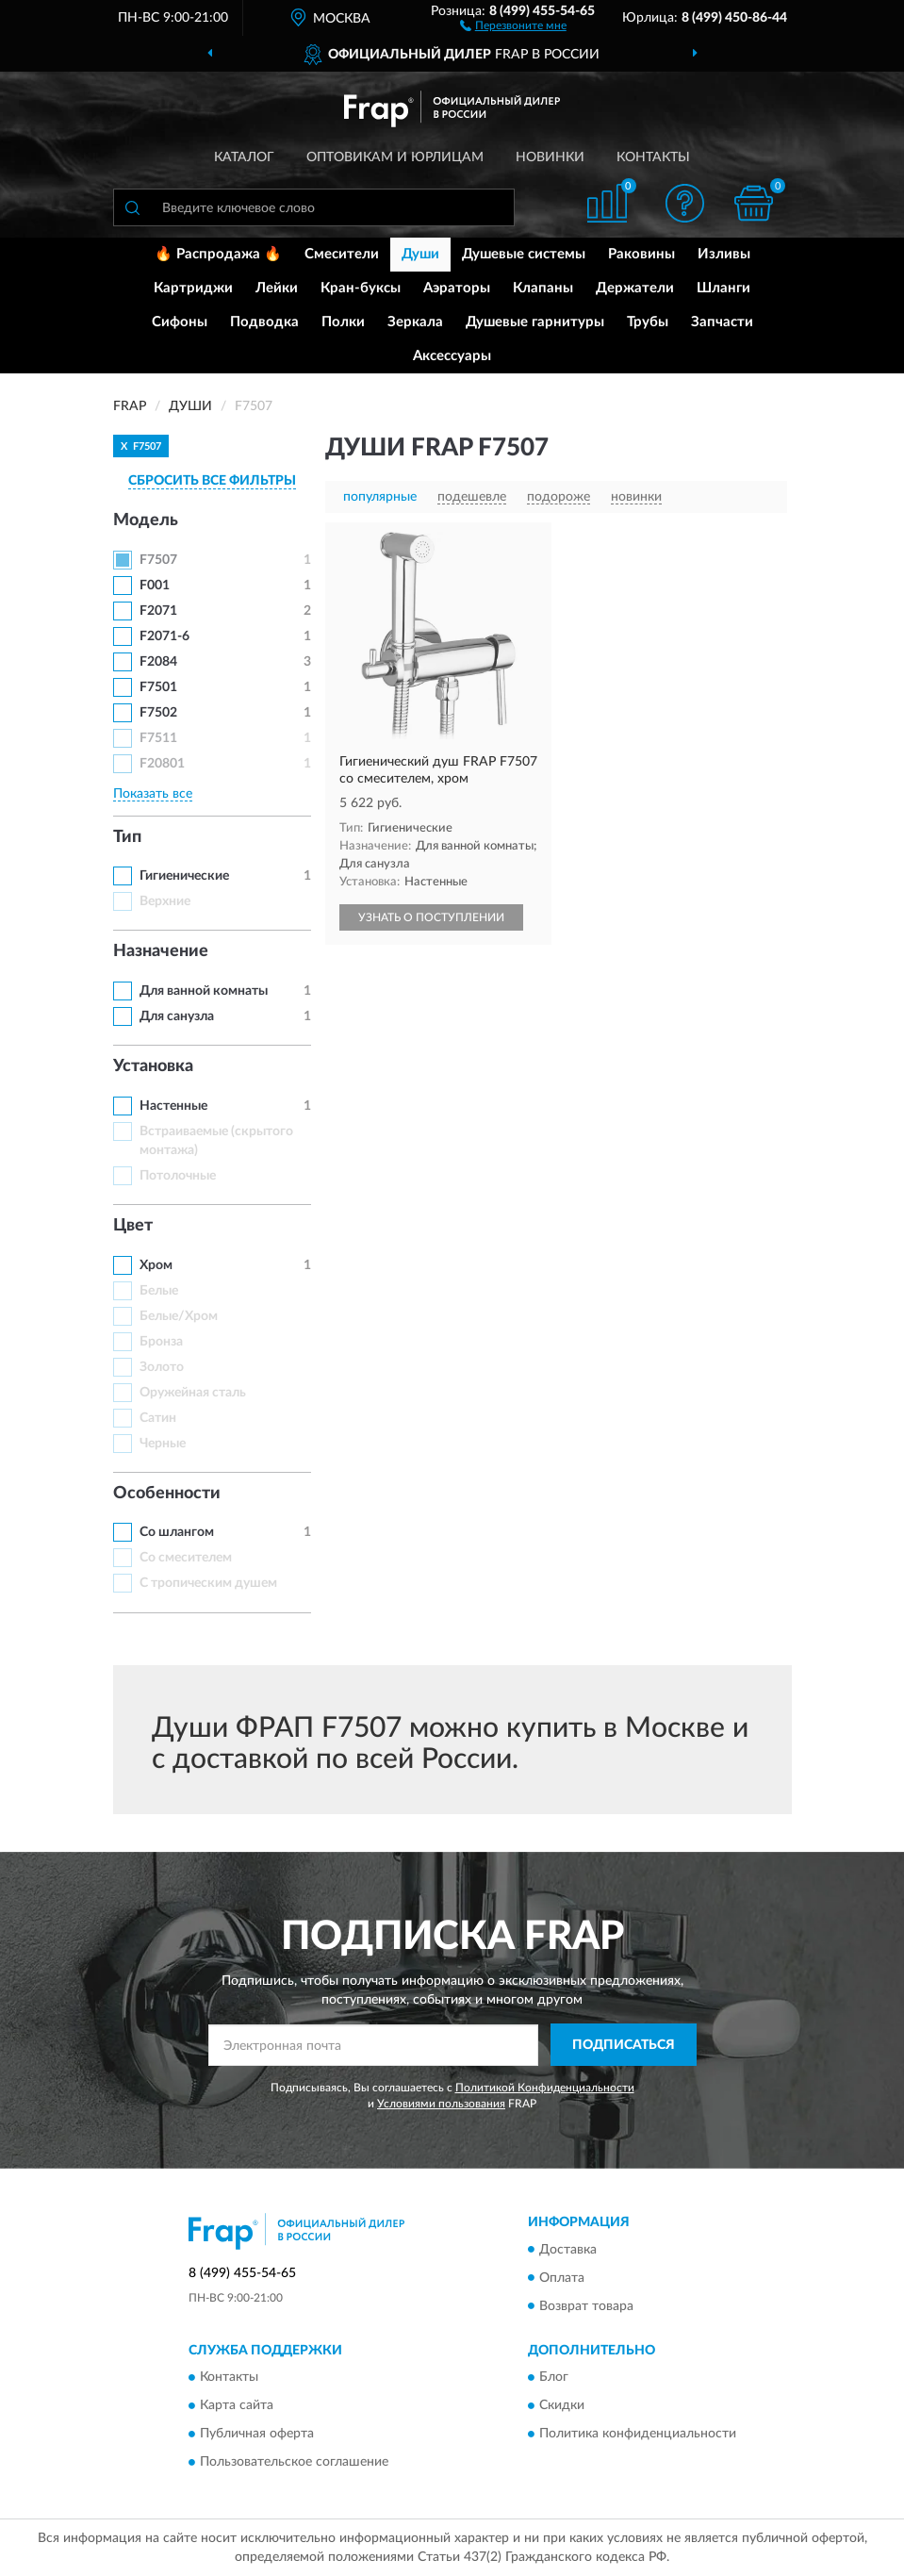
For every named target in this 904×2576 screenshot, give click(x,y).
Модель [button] (145, 520)
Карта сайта (236, 2405)
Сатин (158, 1418)
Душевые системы (523, 254)
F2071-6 (164, 636)
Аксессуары (452, 356)
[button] (513, 24)
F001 (155, 585)
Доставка (568, 2249)
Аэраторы (456, 288)
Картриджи (193, 288)
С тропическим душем (208, 1583)
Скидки (561, 2405)
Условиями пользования (441, 2103)
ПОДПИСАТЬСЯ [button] (623, 2045)
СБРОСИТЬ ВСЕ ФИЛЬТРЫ (212, 480)
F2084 (158, 662)
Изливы (724, 254)
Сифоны (179, 322)
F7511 (158, 738)
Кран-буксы (361, 288)
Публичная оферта (257, 2433)
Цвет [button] (133, 1225)
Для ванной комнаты (204, 991)
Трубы (647, 322)
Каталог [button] (244, 157)
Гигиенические (184, 876)
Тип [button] (127, 837)
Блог (553, 2377)
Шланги (723, 288)
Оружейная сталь (193, 1392)
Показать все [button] (152, 794)
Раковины (641, 254)
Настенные (173, 1106)
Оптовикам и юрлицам (395, 157)
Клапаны (543, 288)
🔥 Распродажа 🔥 (218, 254)
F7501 (158, 687)
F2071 (158, 611)
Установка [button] (153, 1066)
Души (420, 254)
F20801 (162, 763)
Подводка (264, 322)
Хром (156, 1265)
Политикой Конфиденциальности (544, 2087)
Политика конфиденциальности (637, 2433)
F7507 (158, 560)
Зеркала (415, 322)
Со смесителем (186, 1557)
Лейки (276, 288)
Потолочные (178, 1175)
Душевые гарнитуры (535, 322)
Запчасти (722, 322)
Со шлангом (177, 1532)
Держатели (635, 288)
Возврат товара (586, 2306)
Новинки (550, 157)
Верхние (165, 901)
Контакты (653, 157)
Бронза (161, 1341)
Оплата (561, 2278)
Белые (159, 1290)
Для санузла (177, 1016)
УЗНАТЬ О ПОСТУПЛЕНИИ (431, 917)
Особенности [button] (167, 1493)
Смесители (341, 254)
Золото (162, 1367)
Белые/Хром (179, 1316)
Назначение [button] (160, 951)
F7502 (158, 712)
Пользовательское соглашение (294, 2462)
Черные (163, 1443)
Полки (343, 322)
